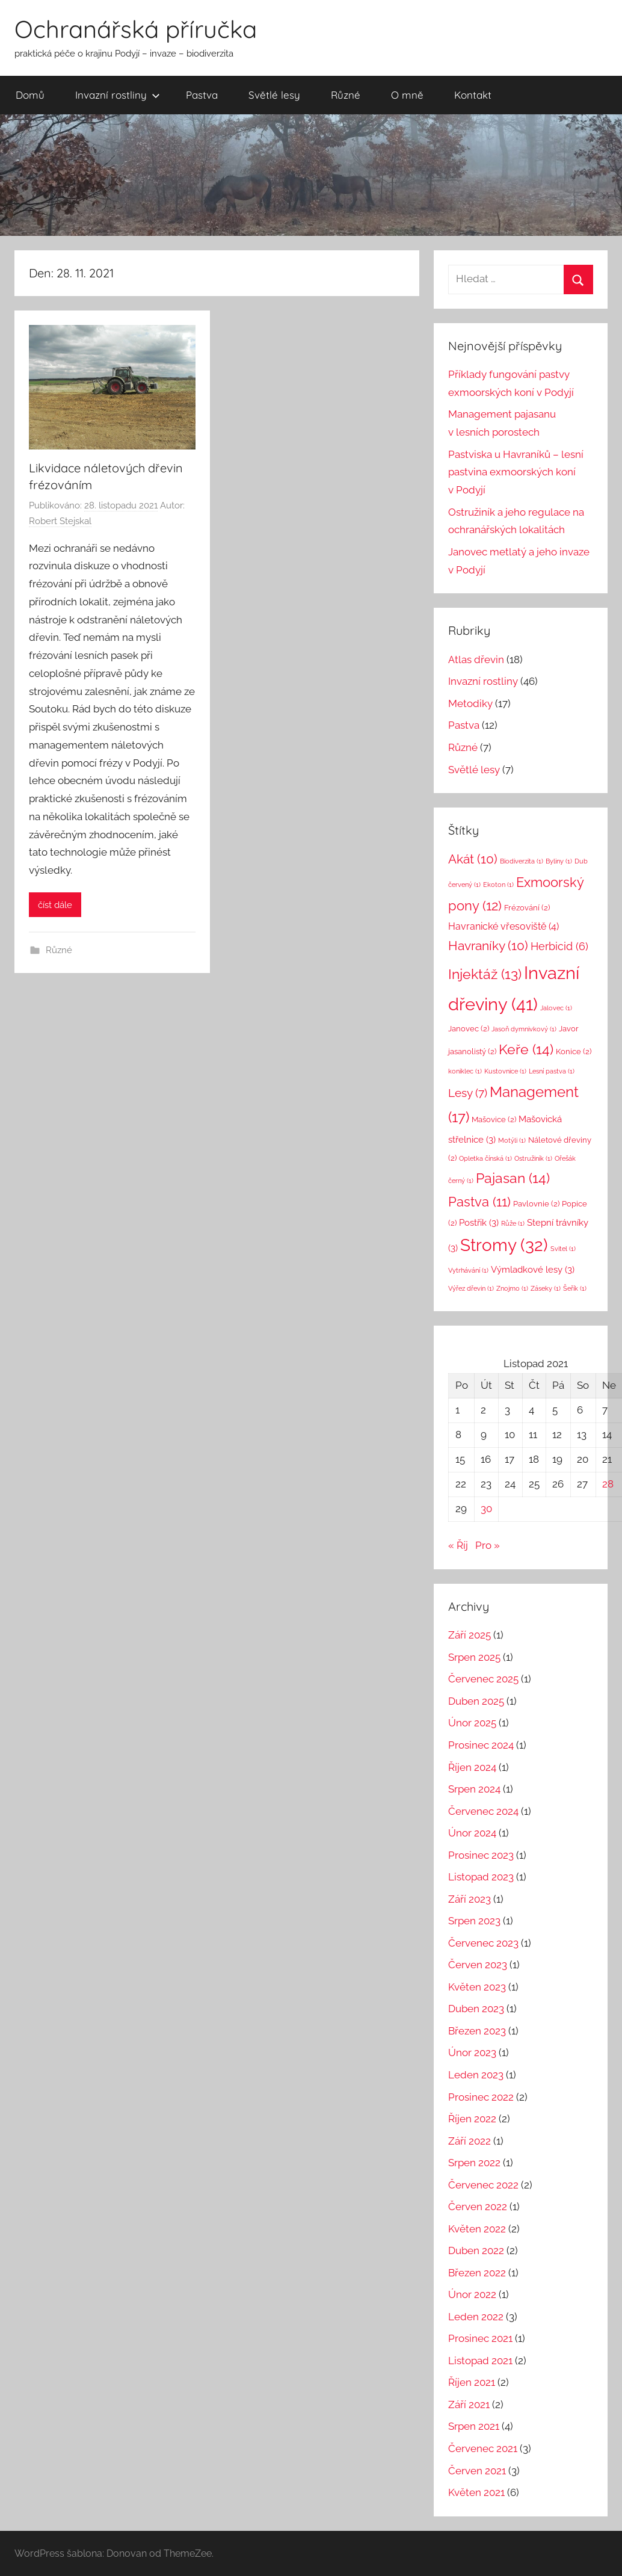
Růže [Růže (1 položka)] (513, 1223)
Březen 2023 (477, 2031)
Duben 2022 (476, 2250)
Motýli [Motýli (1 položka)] (512, 1140)
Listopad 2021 (480, 2361)
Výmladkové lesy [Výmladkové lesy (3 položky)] (532, 1269)
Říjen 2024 (472, 1767)
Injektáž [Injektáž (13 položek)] (485, 974)
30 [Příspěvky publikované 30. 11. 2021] (486, 1509)
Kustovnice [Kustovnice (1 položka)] (505, 1071)
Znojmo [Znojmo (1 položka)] (512, 1288)
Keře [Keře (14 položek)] (526, 1049)
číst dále (55, 905)
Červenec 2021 (482, 2448)
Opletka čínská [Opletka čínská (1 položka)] (485, 1158)
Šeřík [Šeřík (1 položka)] (575, 1288)
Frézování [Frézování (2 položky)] (527, 907)
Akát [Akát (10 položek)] (472, 858)
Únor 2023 (472, 2052)
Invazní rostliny (117, 94)
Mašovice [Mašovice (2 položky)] (494, 1119)
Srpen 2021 (473, 2426)
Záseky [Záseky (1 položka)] (546, 1288)
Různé (345, 94)
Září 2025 (469, 1635)
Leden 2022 (475, 2317)
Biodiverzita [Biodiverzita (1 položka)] (521, 861)
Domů (30, 94)
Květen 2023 (477, 1987)
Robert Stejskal (60, 521)
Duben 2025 (476, 1701)
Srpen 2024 (474, 1789)
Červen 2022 (477, 2207)
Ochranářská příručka (135, 29)
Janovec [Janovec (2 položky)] (468, 1028)
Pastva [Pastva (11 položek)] (479, 1201)
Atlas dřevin (476, 659)
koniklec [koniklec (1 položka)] (465, 1071)
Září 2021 (469, 2404)
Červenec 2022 (483, 2185)
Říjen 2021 (471, 2382)
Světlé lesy (274, 94)
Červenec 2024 (483, 1811)
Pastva (202, 94)
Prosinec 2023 (481, 1855)
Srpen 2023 (474, 1921)
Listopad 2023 (481, 1877)
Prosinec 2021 (480, 2338)
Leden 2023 (475, 2075)
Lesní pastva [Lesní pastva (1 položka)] (551, 1071)
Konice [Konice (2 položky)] (573, 1051)
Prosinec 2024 (481, 1745)
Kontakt (472, 94)
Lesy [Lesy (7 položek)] (467, 1092)
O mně (407, 94)
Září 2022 (469, 2141)
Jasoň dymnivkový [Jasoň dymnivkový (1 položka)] (523, 1029)
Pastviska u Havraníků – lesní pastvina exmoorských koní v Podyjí (516, 472)
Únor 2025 (472, 1723)
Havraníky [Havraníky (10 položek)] (488, 945)
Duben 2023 (476, 2009)
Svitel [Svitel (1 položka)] (563, 1248)
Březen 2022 (477, 2273)
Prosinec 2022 (481, 2097)
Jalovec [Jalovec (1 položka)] (556, 1008)
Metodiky (470, 703)
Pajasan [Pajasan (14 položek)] (513, 1178)
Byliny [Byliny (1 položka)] (559, 861)
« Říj (458, 1545)
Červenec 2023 (483, 1943)
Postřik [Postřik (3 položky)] (479, 1222)
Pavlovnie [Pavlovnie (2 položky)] (536, 1203)
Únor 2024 (472, 1833)
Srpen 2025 (474, 1657)
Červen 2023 (477, 1965)
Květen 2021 (476, 2492)
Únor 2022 (472, 2294)
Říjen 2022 (472, 2119)
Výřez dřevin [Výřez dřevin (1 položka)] (471, 1288)
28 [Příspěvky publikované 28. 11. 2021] (608, 1484)
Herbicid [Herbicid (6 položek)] (559, 946)
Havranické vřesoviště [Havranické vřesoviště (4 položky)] (503, 926)
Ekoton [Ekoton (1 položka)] (498, 884)
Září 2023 (469, 1899)
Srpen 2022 (474, 2163)
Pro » (487, 1545)
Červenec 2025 (483, 1679)
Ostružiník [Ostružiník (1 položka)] (533, 1158)
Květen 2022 (477, 2229)
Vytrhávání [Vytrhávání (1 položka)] (468, 1270)
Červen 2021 (477, 2471)
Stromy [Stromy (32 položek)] (504, 1245)
